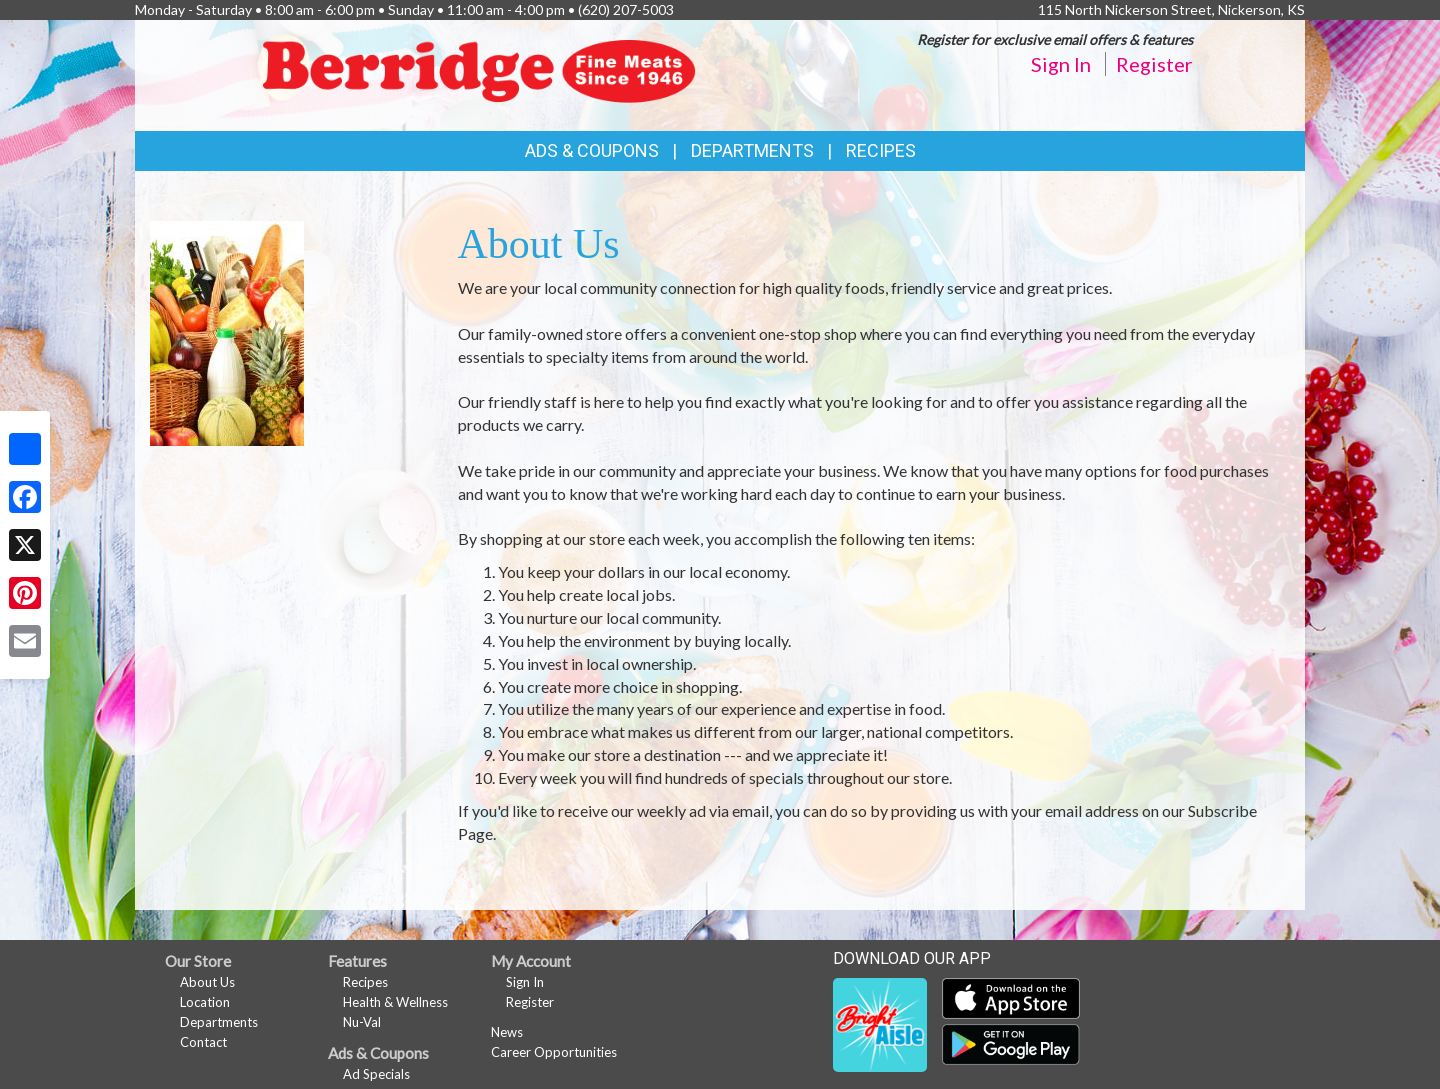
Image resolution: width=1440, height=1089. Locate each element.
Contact (203, 1042)
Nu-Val (362, 1022)
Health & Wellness (395, 1002)
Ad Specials (376, 1074)
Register (1154, 64)
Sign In (1061, 64)
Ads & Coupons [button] (592, 150)
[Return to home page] (484, 73)
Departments (219, 1022)
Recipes (881, 150)
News (507, 1032)
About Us (207, 982)
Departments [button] (752, 150)
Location (205, 1002)
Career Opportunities (554, 1052)
